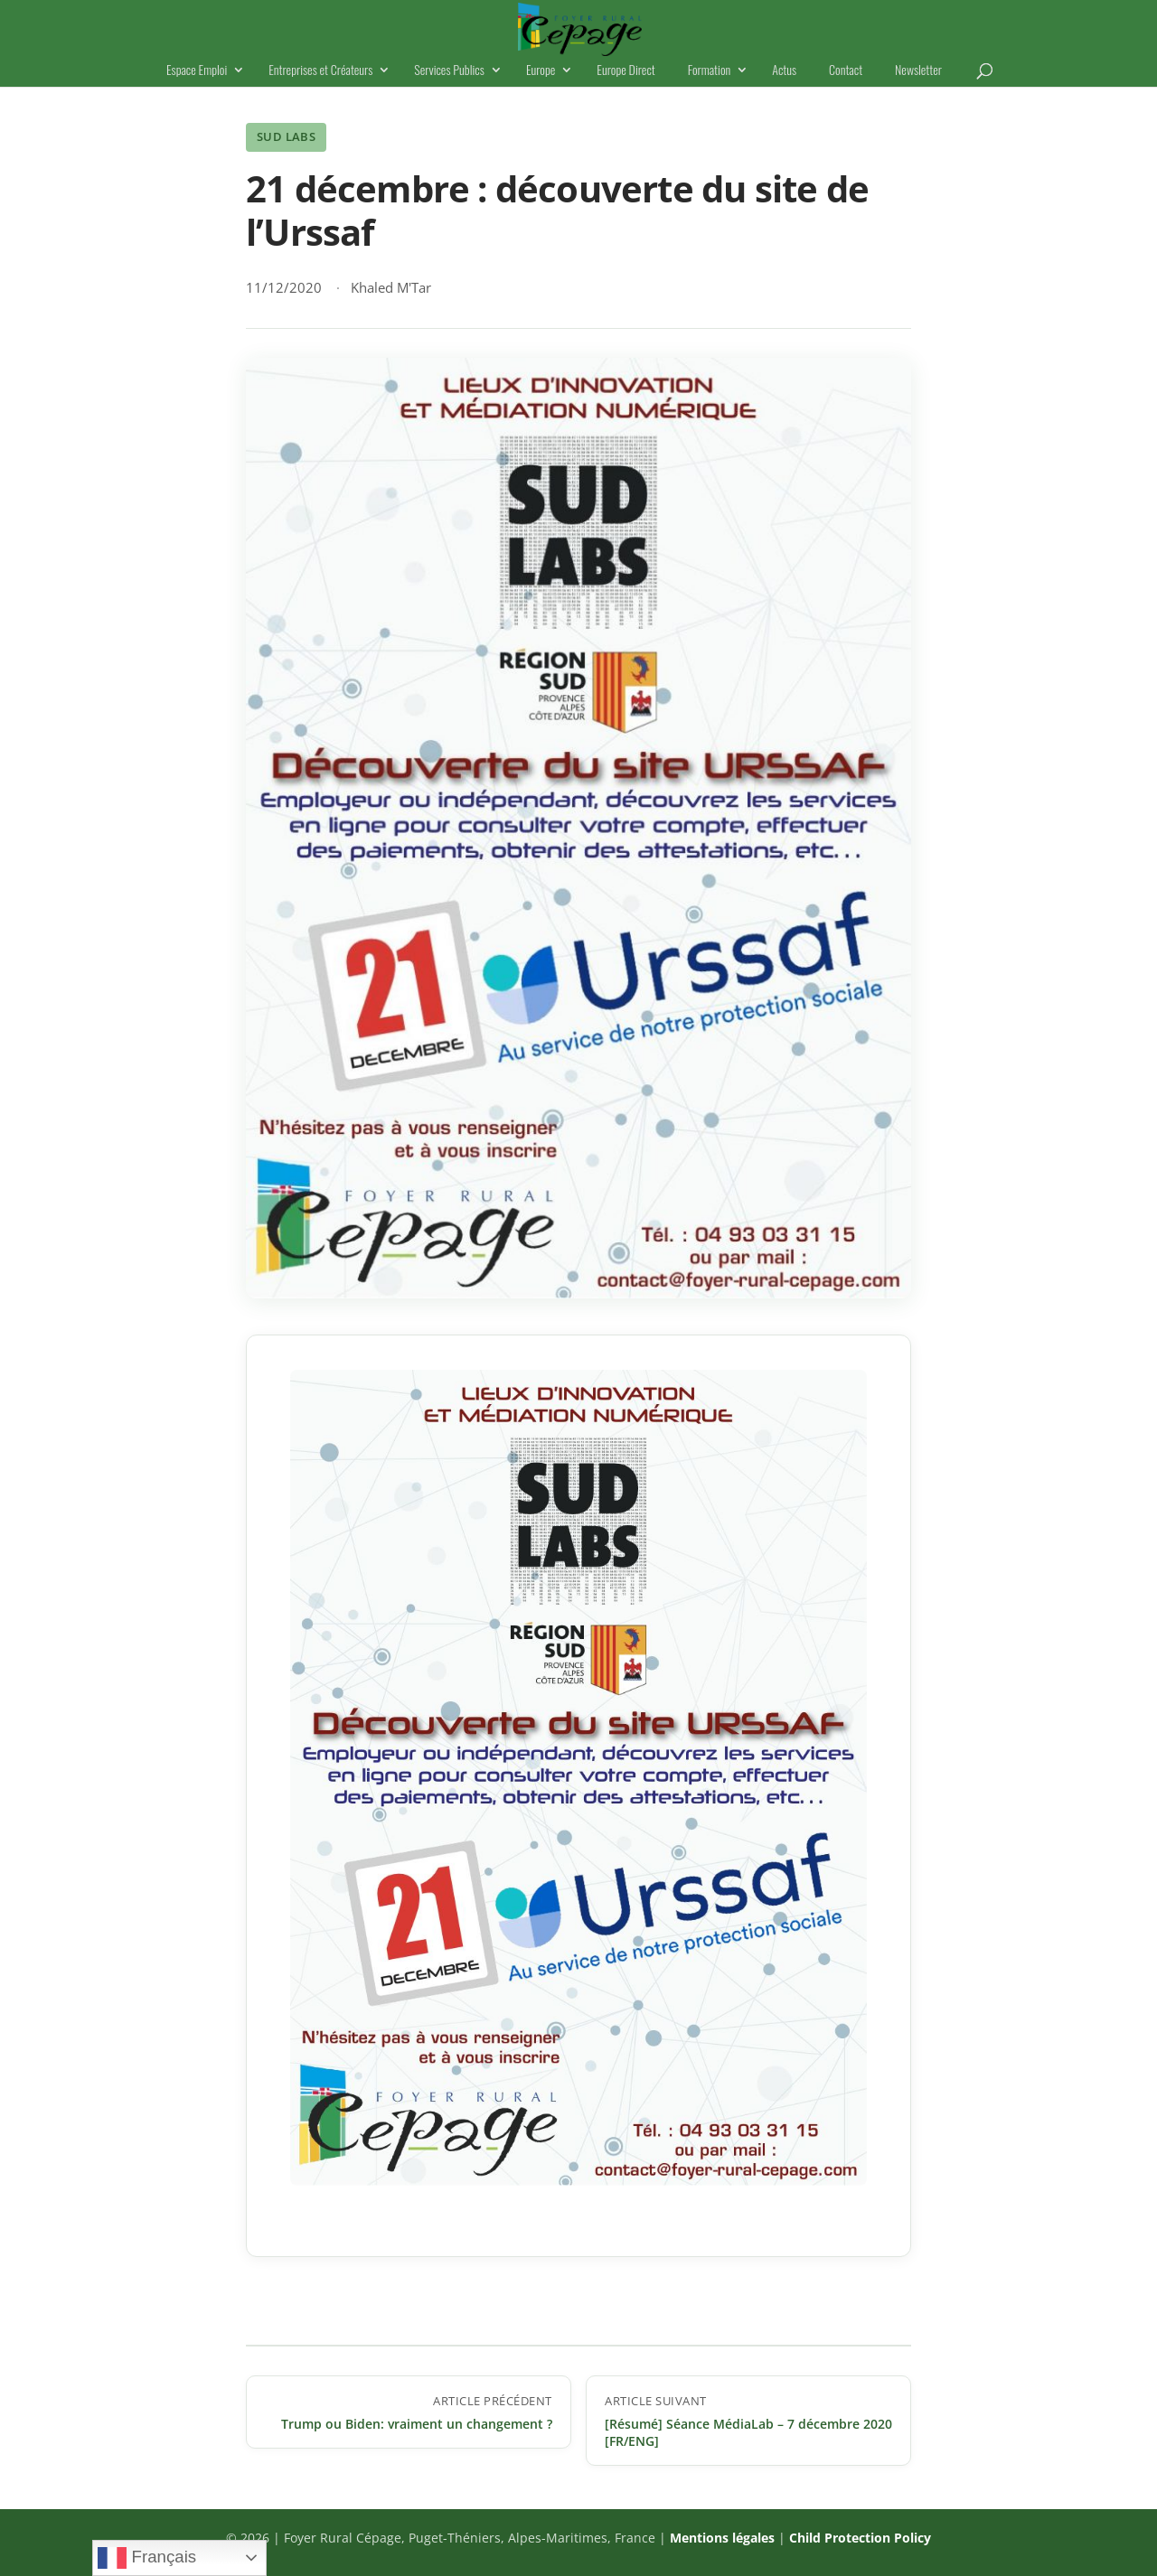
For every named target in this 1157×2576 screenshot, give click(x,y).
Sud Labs (286, 136)
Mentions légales (722, 2537)
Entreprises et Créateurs (320, 71)
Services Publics (449, 71)
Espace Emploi (196, 71)
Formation (709, 71)
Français (147, 2557)
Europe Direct (625, 71)
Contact (845, 71)
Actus (784, 71)
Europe (540, 71)
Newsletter (918, 71)
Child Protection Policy (860, 2537)
